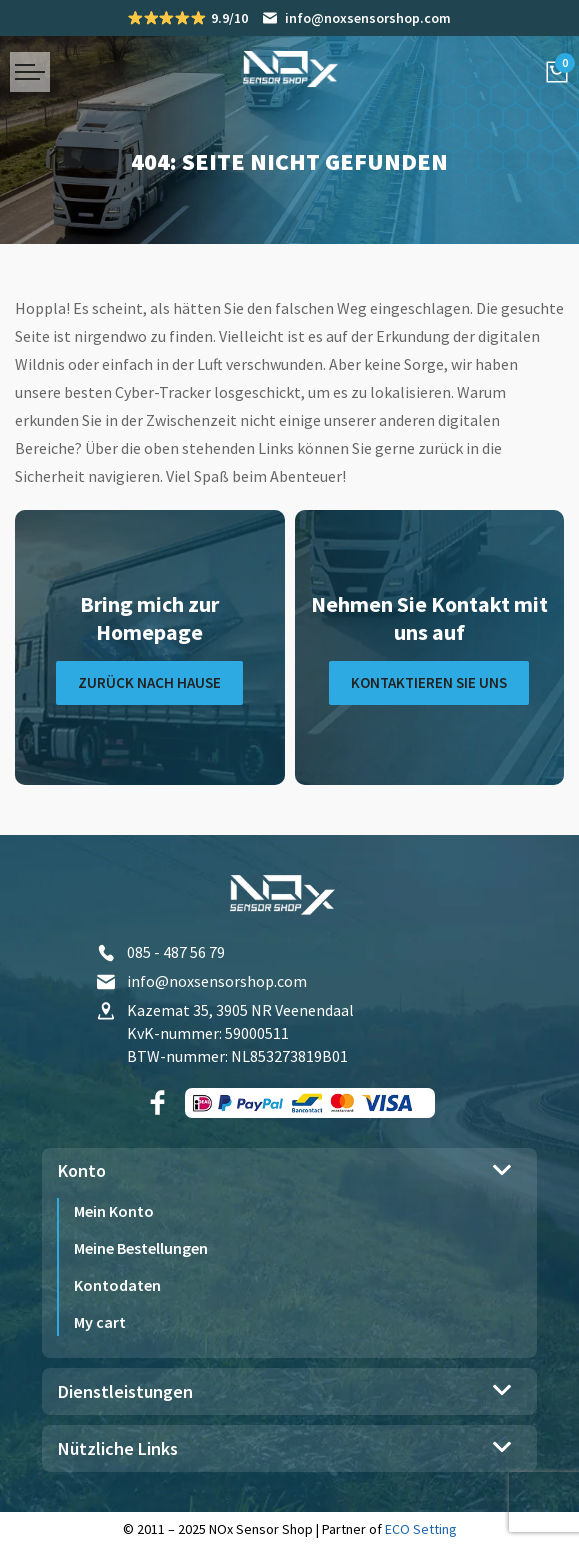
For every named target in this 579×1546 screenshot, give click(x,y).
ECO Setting (421, 1529)
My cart (100, 1322)
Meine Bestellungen (141, 1248)
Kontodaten (117, 1285)
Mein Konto (114, 1211)
